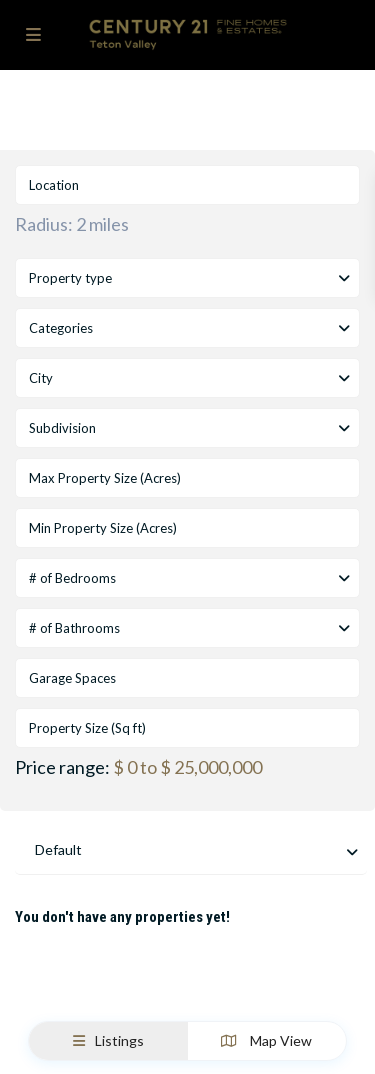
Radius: (72, 224)
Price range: (62, 767)
